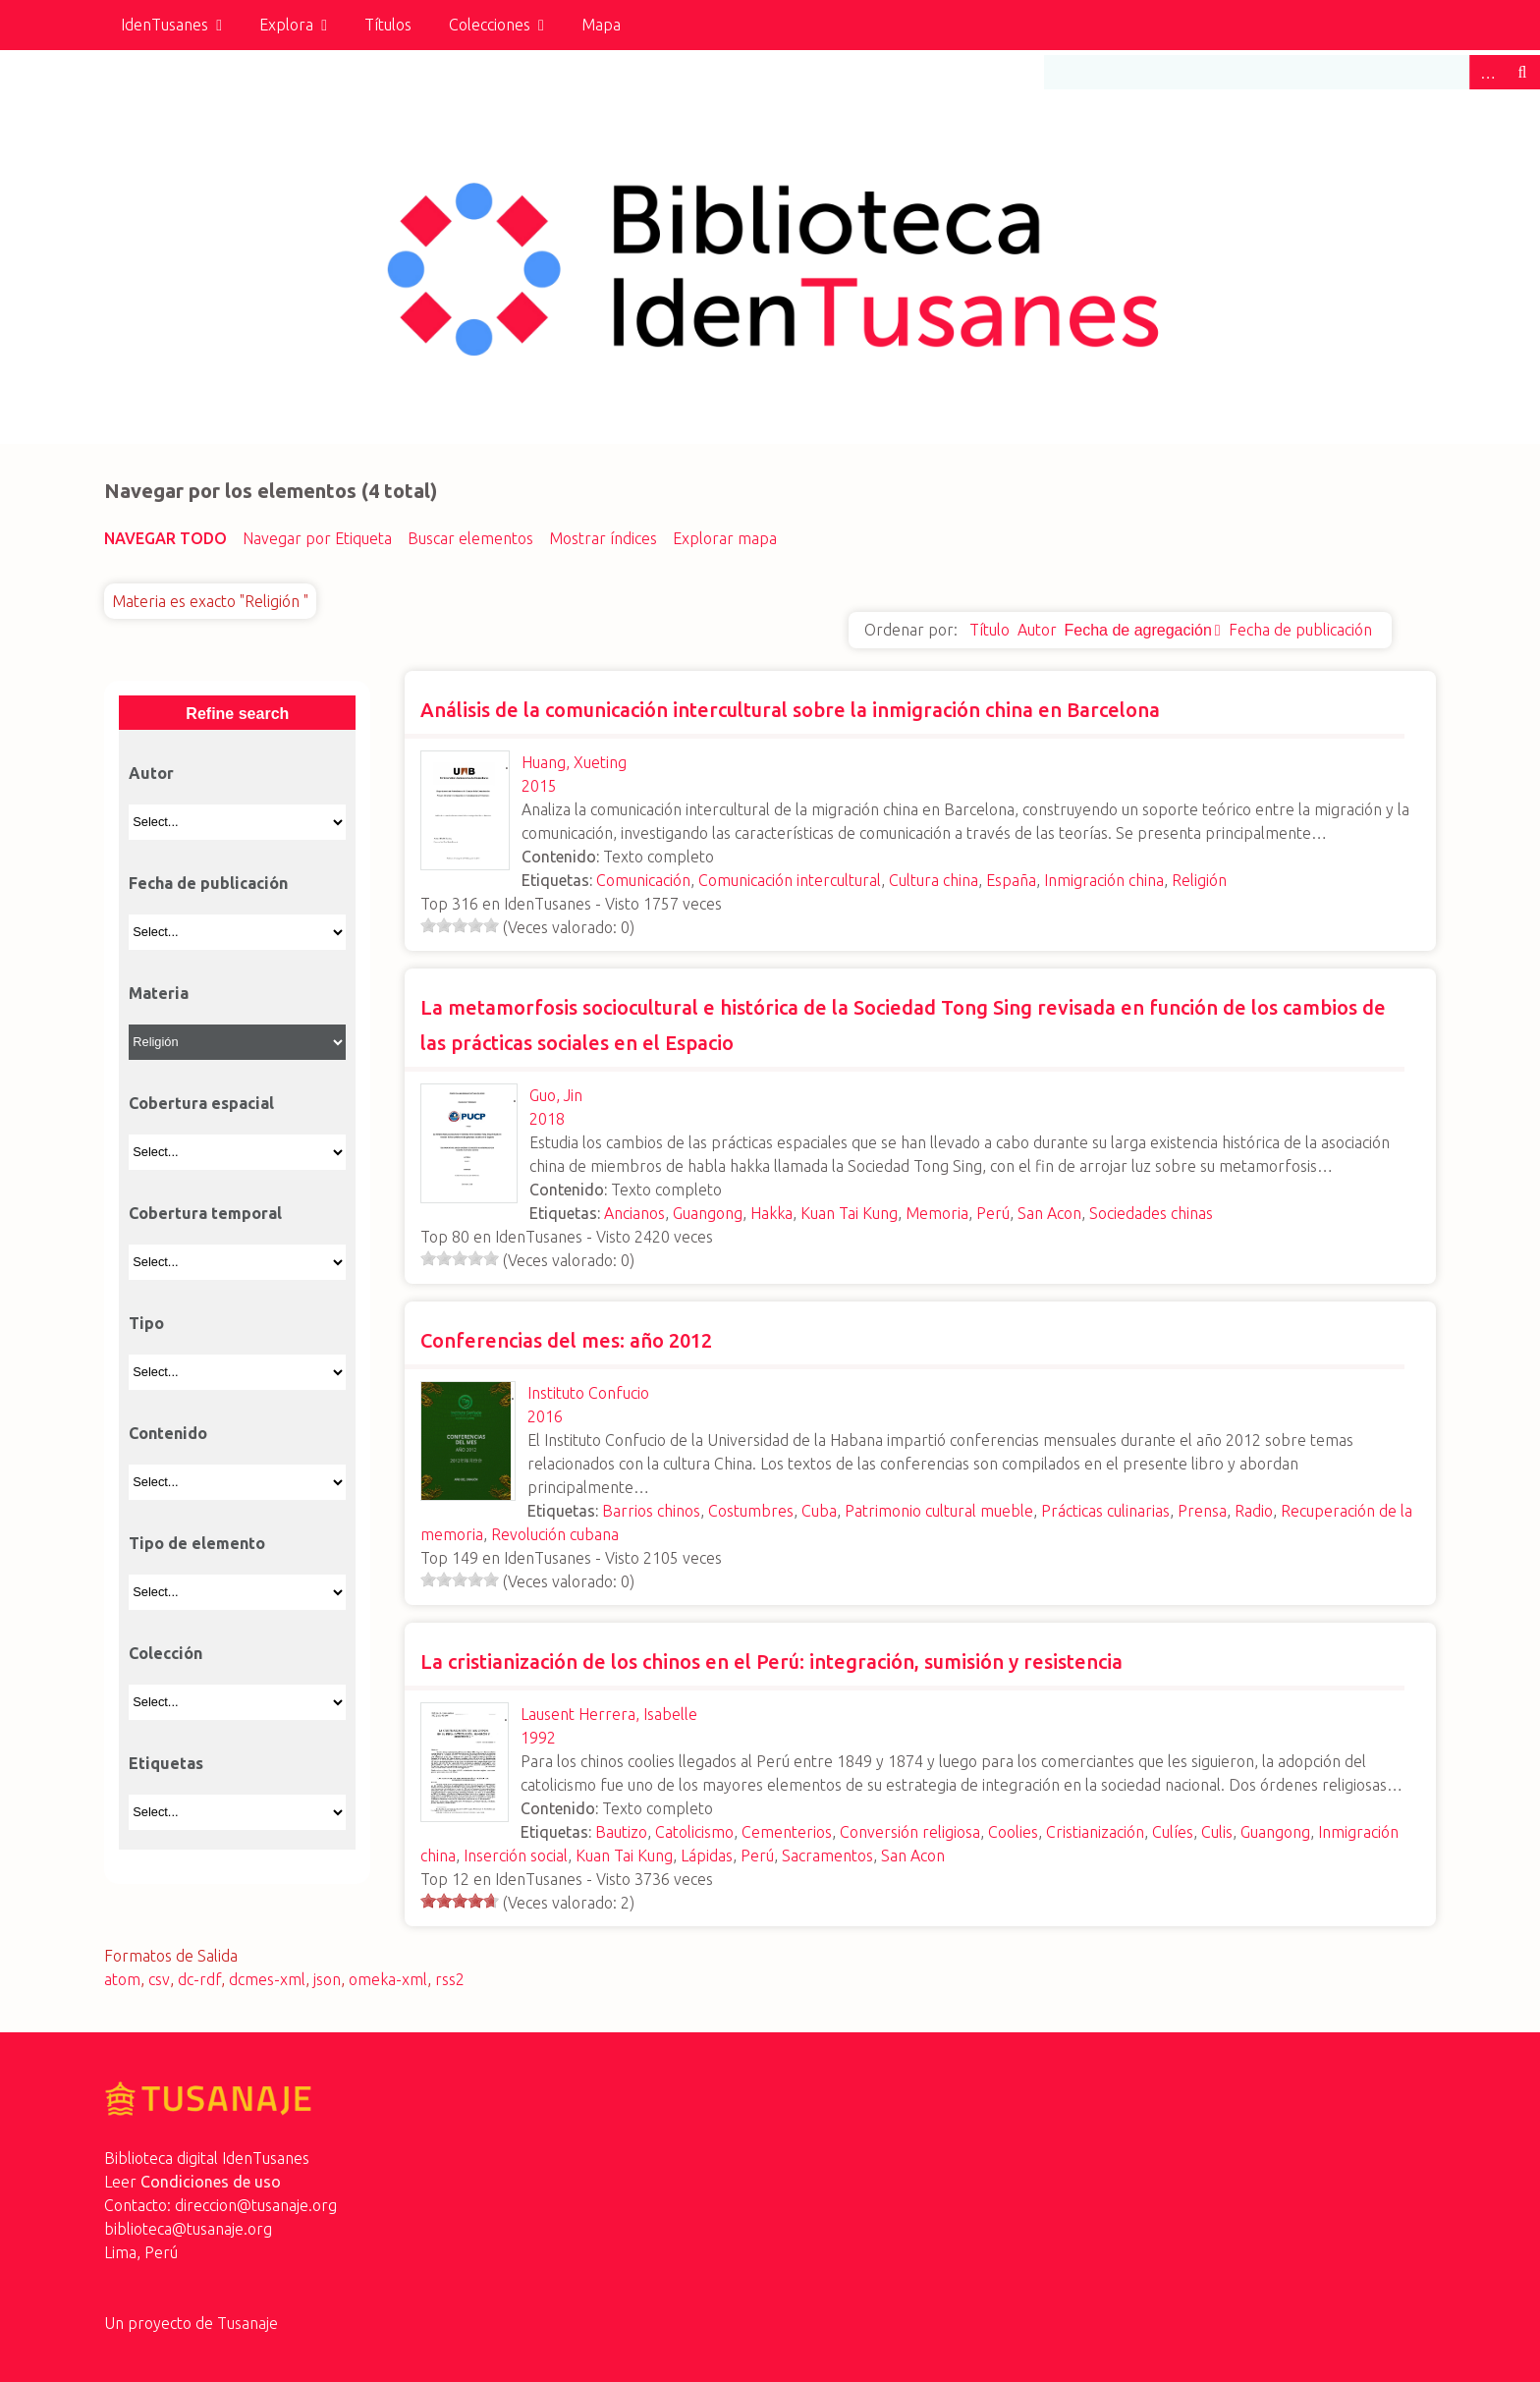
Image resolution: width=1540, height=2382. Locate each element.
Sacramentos (827, 1855)
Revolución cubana (555, 1534)
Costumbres (751, 1511)
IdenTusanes (164, 24)
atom (122, 1979)
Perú (993, 1213)
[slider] (459, 925)
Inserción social (516, 1855)
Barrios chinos (651, 1511)
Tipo (146, 1323)
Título (989, 629)
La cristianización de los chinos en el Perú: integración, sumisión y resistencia (771, 1661)
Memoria (937, 1213)
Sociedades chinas (1151, 1213)
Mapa (601, 24)
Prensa (1202, 1511)
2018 (547, 1119)
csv (159, 1979)
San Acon (1049, 1213)
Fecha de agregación (1138, 630)
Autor (1037, 629)
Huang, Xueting (574, 762)
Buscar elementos (470, 538)
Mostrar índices (603, 538)
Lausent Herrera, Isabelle (609, 1714)
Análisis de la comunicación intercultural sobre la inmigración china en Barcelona (790, 709)
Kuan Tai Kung (849, 1213)
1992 (538, 1737)
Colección (165, 1653)
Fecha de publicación (1300, 629)
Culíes (1172, 1832)
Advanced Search (1487, 72)
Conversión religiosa (910, 1832)
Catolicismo (694, 1832)
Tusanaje (247, 2323)
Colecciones (489, 24)
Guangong (707, 1213)
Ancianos (634, 1213)
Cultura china (933, 880)
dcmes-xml (267, 1979)
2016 (545, 1416)
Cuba (819, 1511)
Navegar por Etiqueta (317, 538)
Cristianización (1095, 1832)
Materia (159, 993)
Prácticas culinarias (1105, 1511)
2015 (539, 786)
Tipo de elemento (197, 1543)
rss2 (450, 1979)
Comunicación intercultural (789, 880)
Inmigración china (1104, 880)
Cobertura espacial (201, 1103)
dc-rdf (199, 1979)
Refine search (237, 713)
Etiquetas (166, 1763)
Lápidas (707, 1855)
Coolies (1013, 1832)
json (327, 1979)
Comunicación (643, 880)
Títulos (388, 24)
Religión (1199, 880)
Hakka (771, 1213)
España (1011, 880)
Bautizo (621, 1832)
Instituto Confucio (588, 1393)
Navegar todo (165, 538)
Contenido (168, 1433)
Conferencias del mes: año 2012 (566, 1340)
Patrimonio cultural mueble (939, 1511)
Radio (1254, 1511)
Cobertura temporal (205, 1213)
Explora (286, 24)
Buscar (1522, 72)
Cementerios (787, 1832)
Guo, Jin (555, 1095)
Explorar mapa (725, 538)
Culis (1217, 1832)
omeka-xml (388, 1979)
